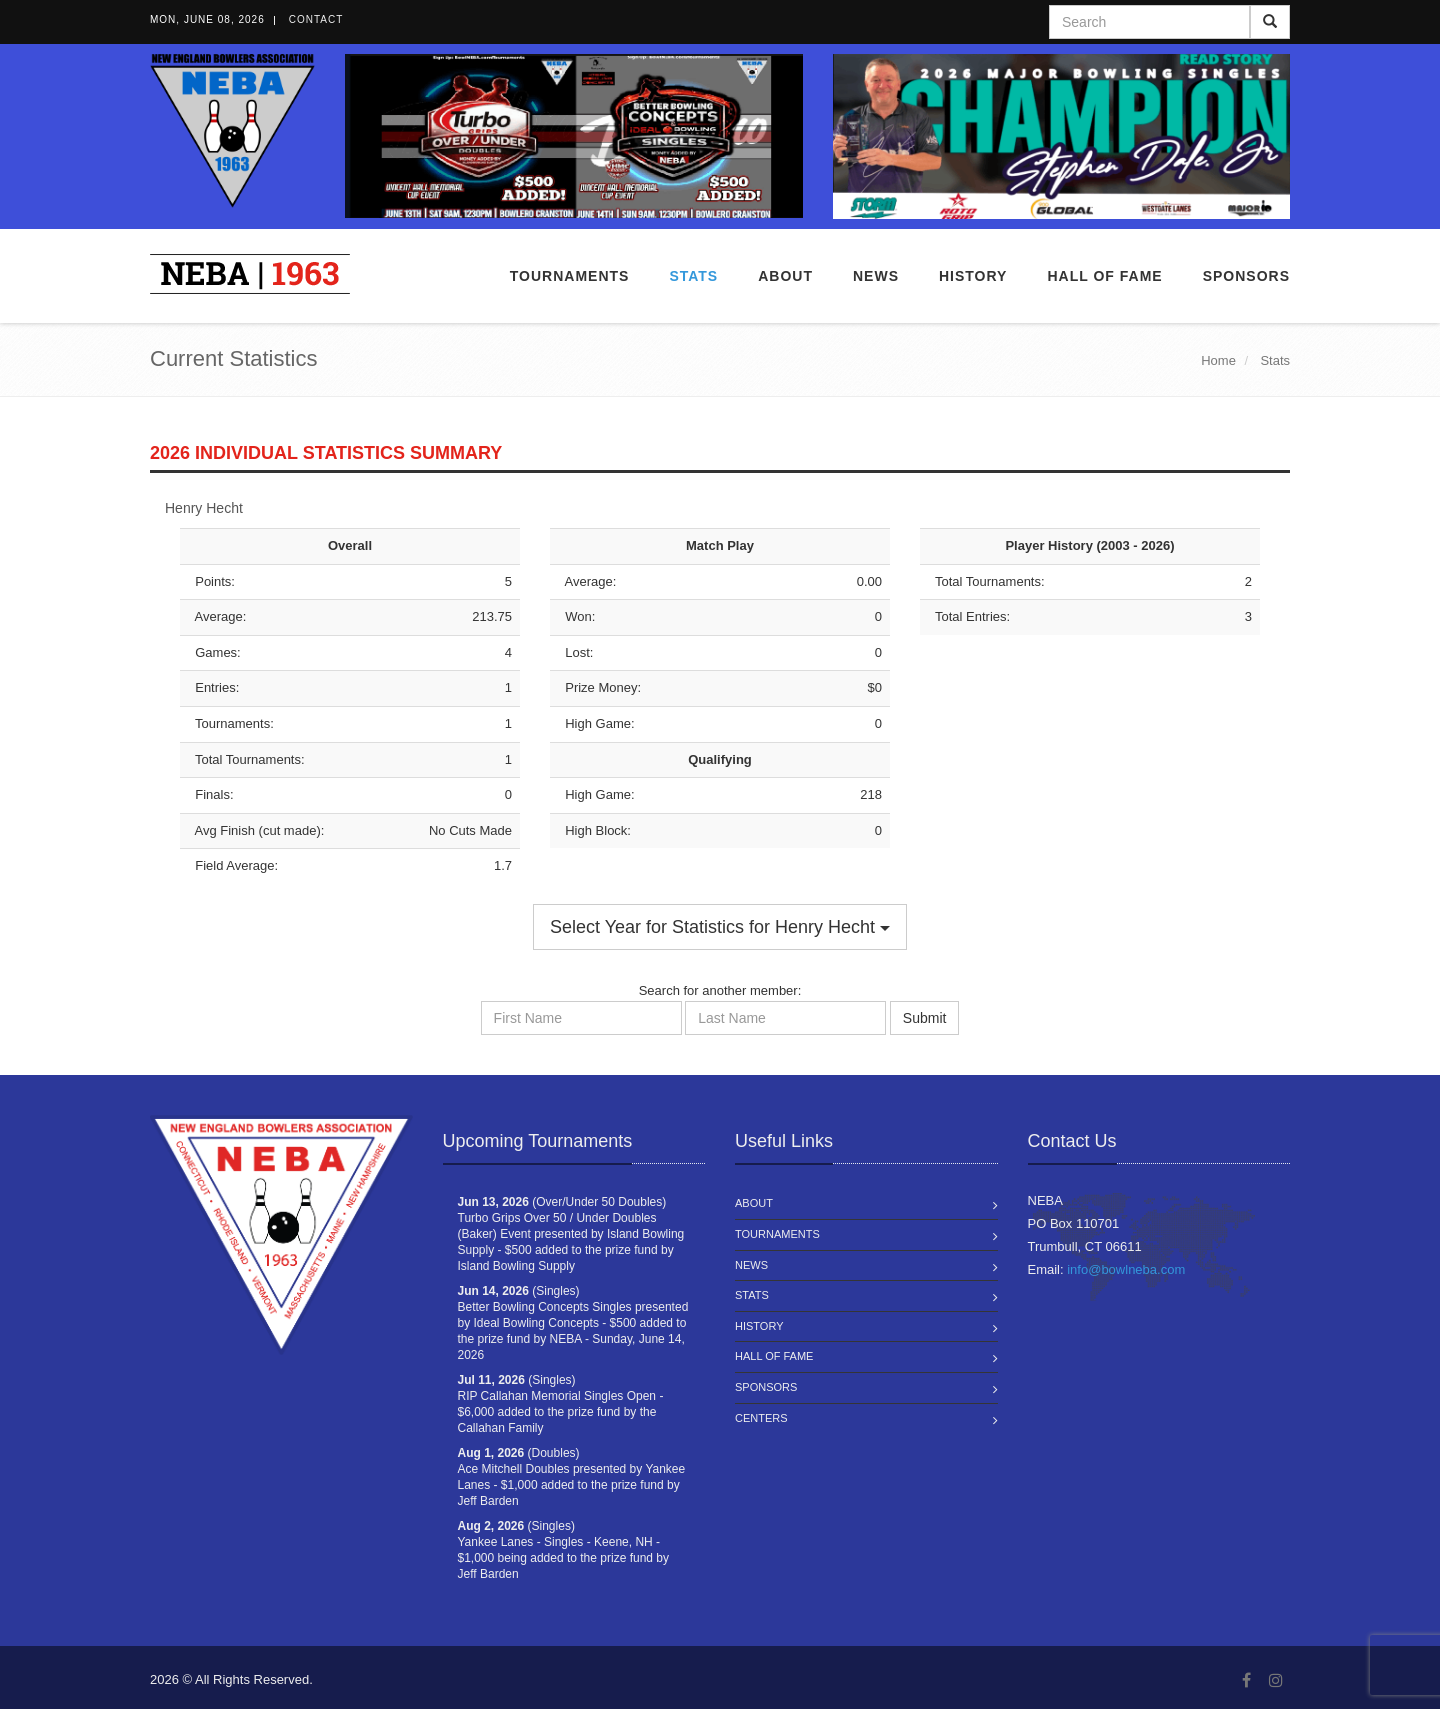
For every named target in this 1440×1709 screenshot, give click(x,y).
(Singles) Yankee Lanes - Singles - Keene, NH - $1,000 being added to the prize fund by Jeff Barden (564, 1550)
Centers (761, 1418)
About (785, 276)
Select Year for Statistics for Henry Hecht (720, 927)
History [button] (973, 276)
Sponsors (1246, 276)
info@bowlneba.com (1126, 1269)
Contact (316, 19)
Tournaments (570, 276)
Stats (693, 276)
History (759, 1326)
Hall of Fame (1104, 276)
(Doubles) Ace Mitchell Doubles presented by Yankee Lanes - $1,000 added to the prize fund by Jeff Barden (572, 1477)
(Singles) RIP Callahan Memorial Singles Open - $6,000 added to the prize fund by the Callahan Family (561, 1404)
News (876, 276)
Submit (925, 1018)
